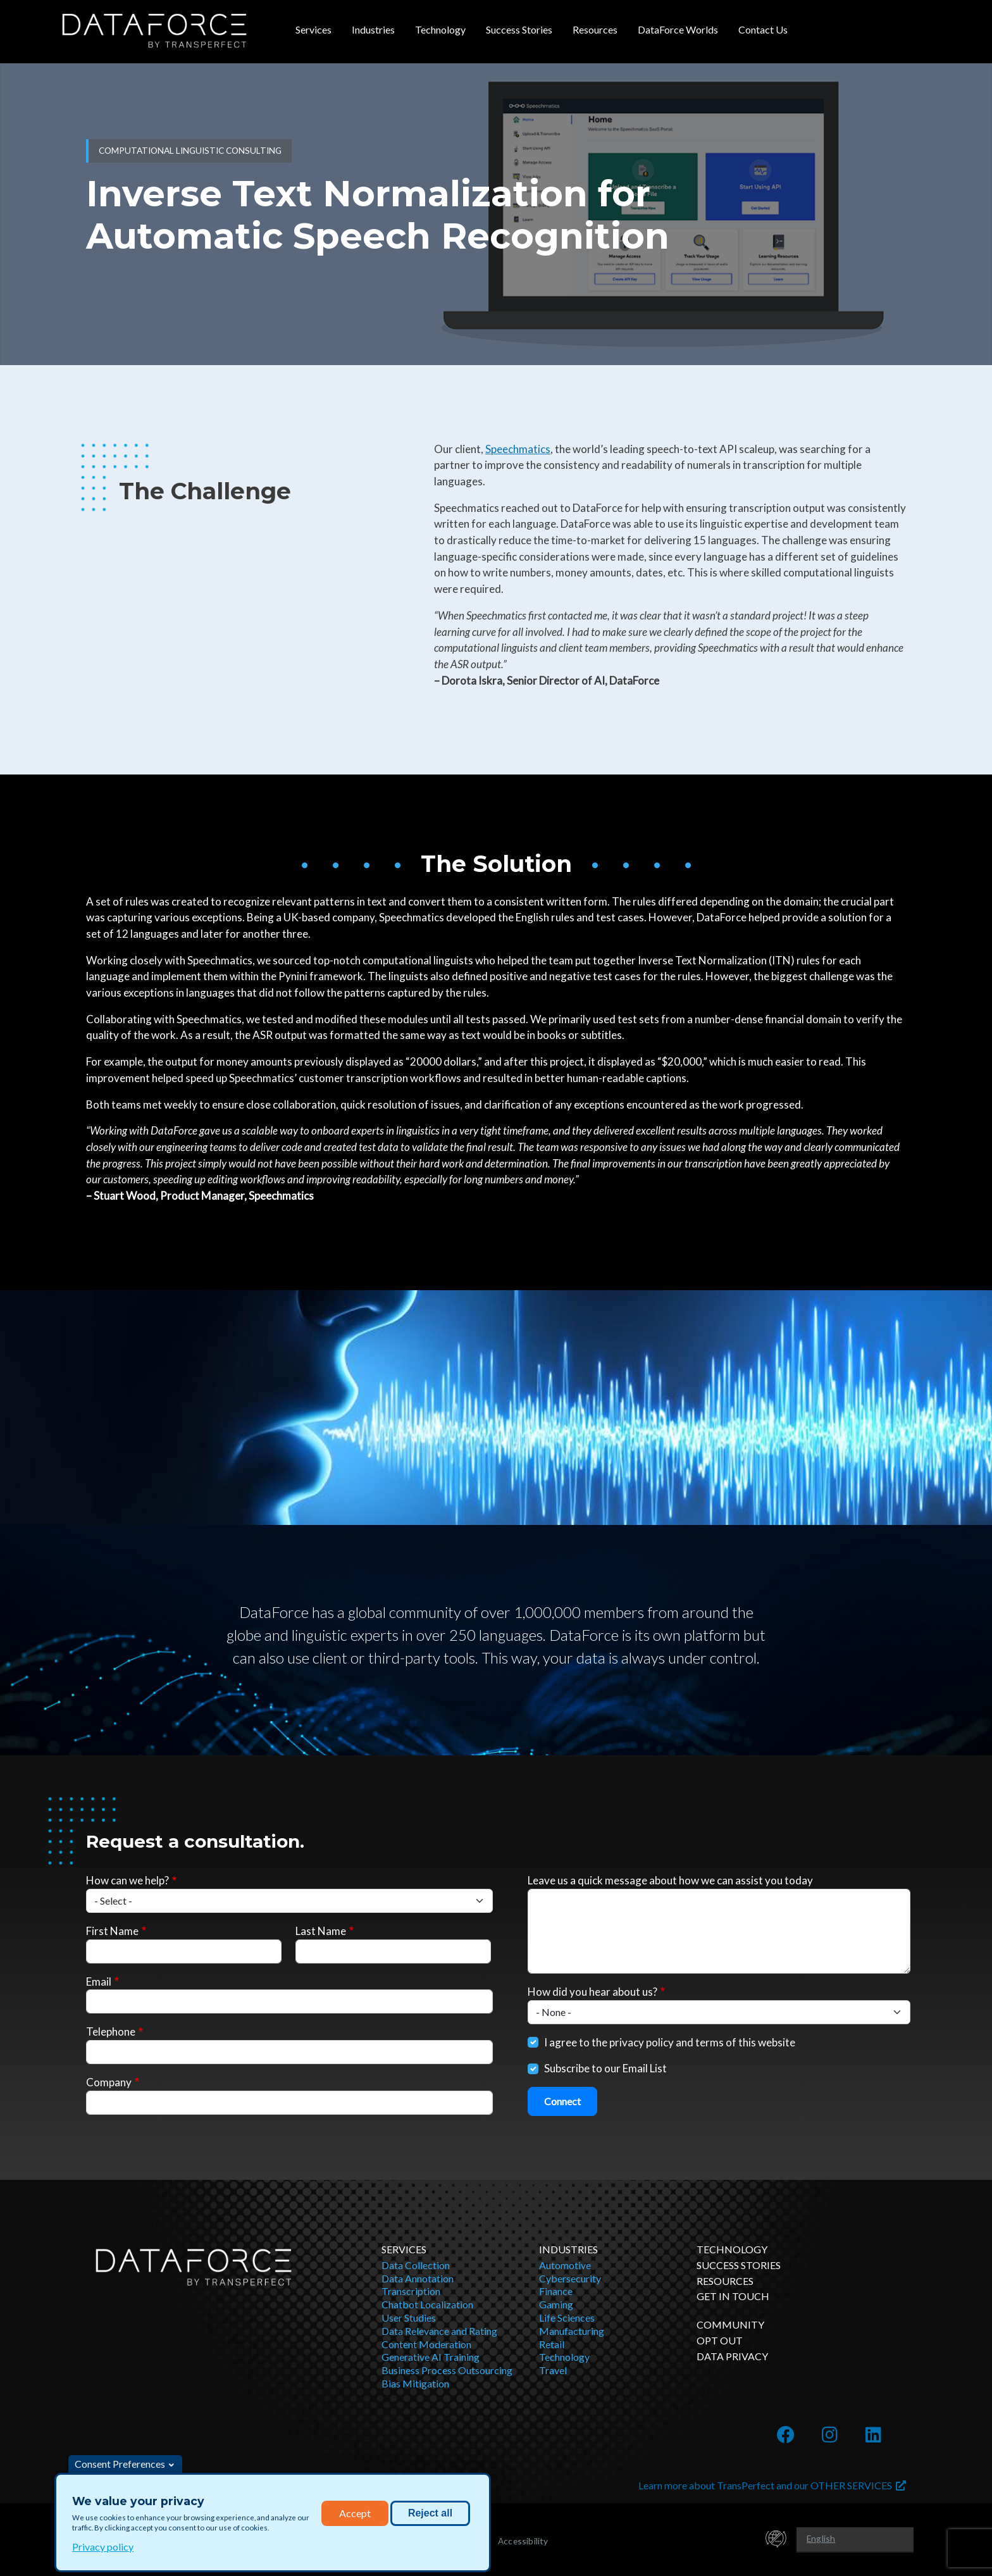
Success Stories (519, 29)
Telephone (110, 2031)
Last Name (320, 1931)
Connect (562, 2101)
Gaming (556, 2304)
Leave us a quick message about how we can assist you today (670, 1880)
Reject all (430, 2513)
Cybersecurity (570, 2278)
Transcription (410, 2291)
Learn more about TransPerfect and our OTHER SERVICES (772, 2485)
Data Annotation (417, 2278)
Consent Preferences (120, 2464)
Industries (373, 29)
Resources (595, 29)
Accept (355, 2513)
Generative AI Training (430, 2357)
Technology (440, 29)
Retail (551, 2344)
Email (98, 1981)
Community (730, 2324)
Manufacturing (571, 2331)
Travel (553, 2370)
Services (313, 29)
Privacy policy (102, 2547)
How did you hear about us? (592, 1991)
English (821, 2538)
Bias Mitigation (415, 2383)
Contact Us (763, 29)
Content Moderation (426, 2344)
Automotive (565, 2265)
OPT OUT (720, 2340)
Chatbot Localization (427, 2304)
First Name (112, 1931)
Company (109, 2082)
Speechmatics (517, 449)
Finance (556, 2291)
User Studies (408, 2318)
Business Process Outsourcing (446, 2370)
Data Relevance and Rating (439, 2331)
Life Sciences (567, 2318)
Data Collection (415, 2265)
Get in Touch (733, 2296)
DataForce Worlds (678, 29)
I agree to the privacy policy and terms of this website (669, 2042)
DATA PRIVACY (732, 2356)
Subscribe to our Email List (605, 2068)
